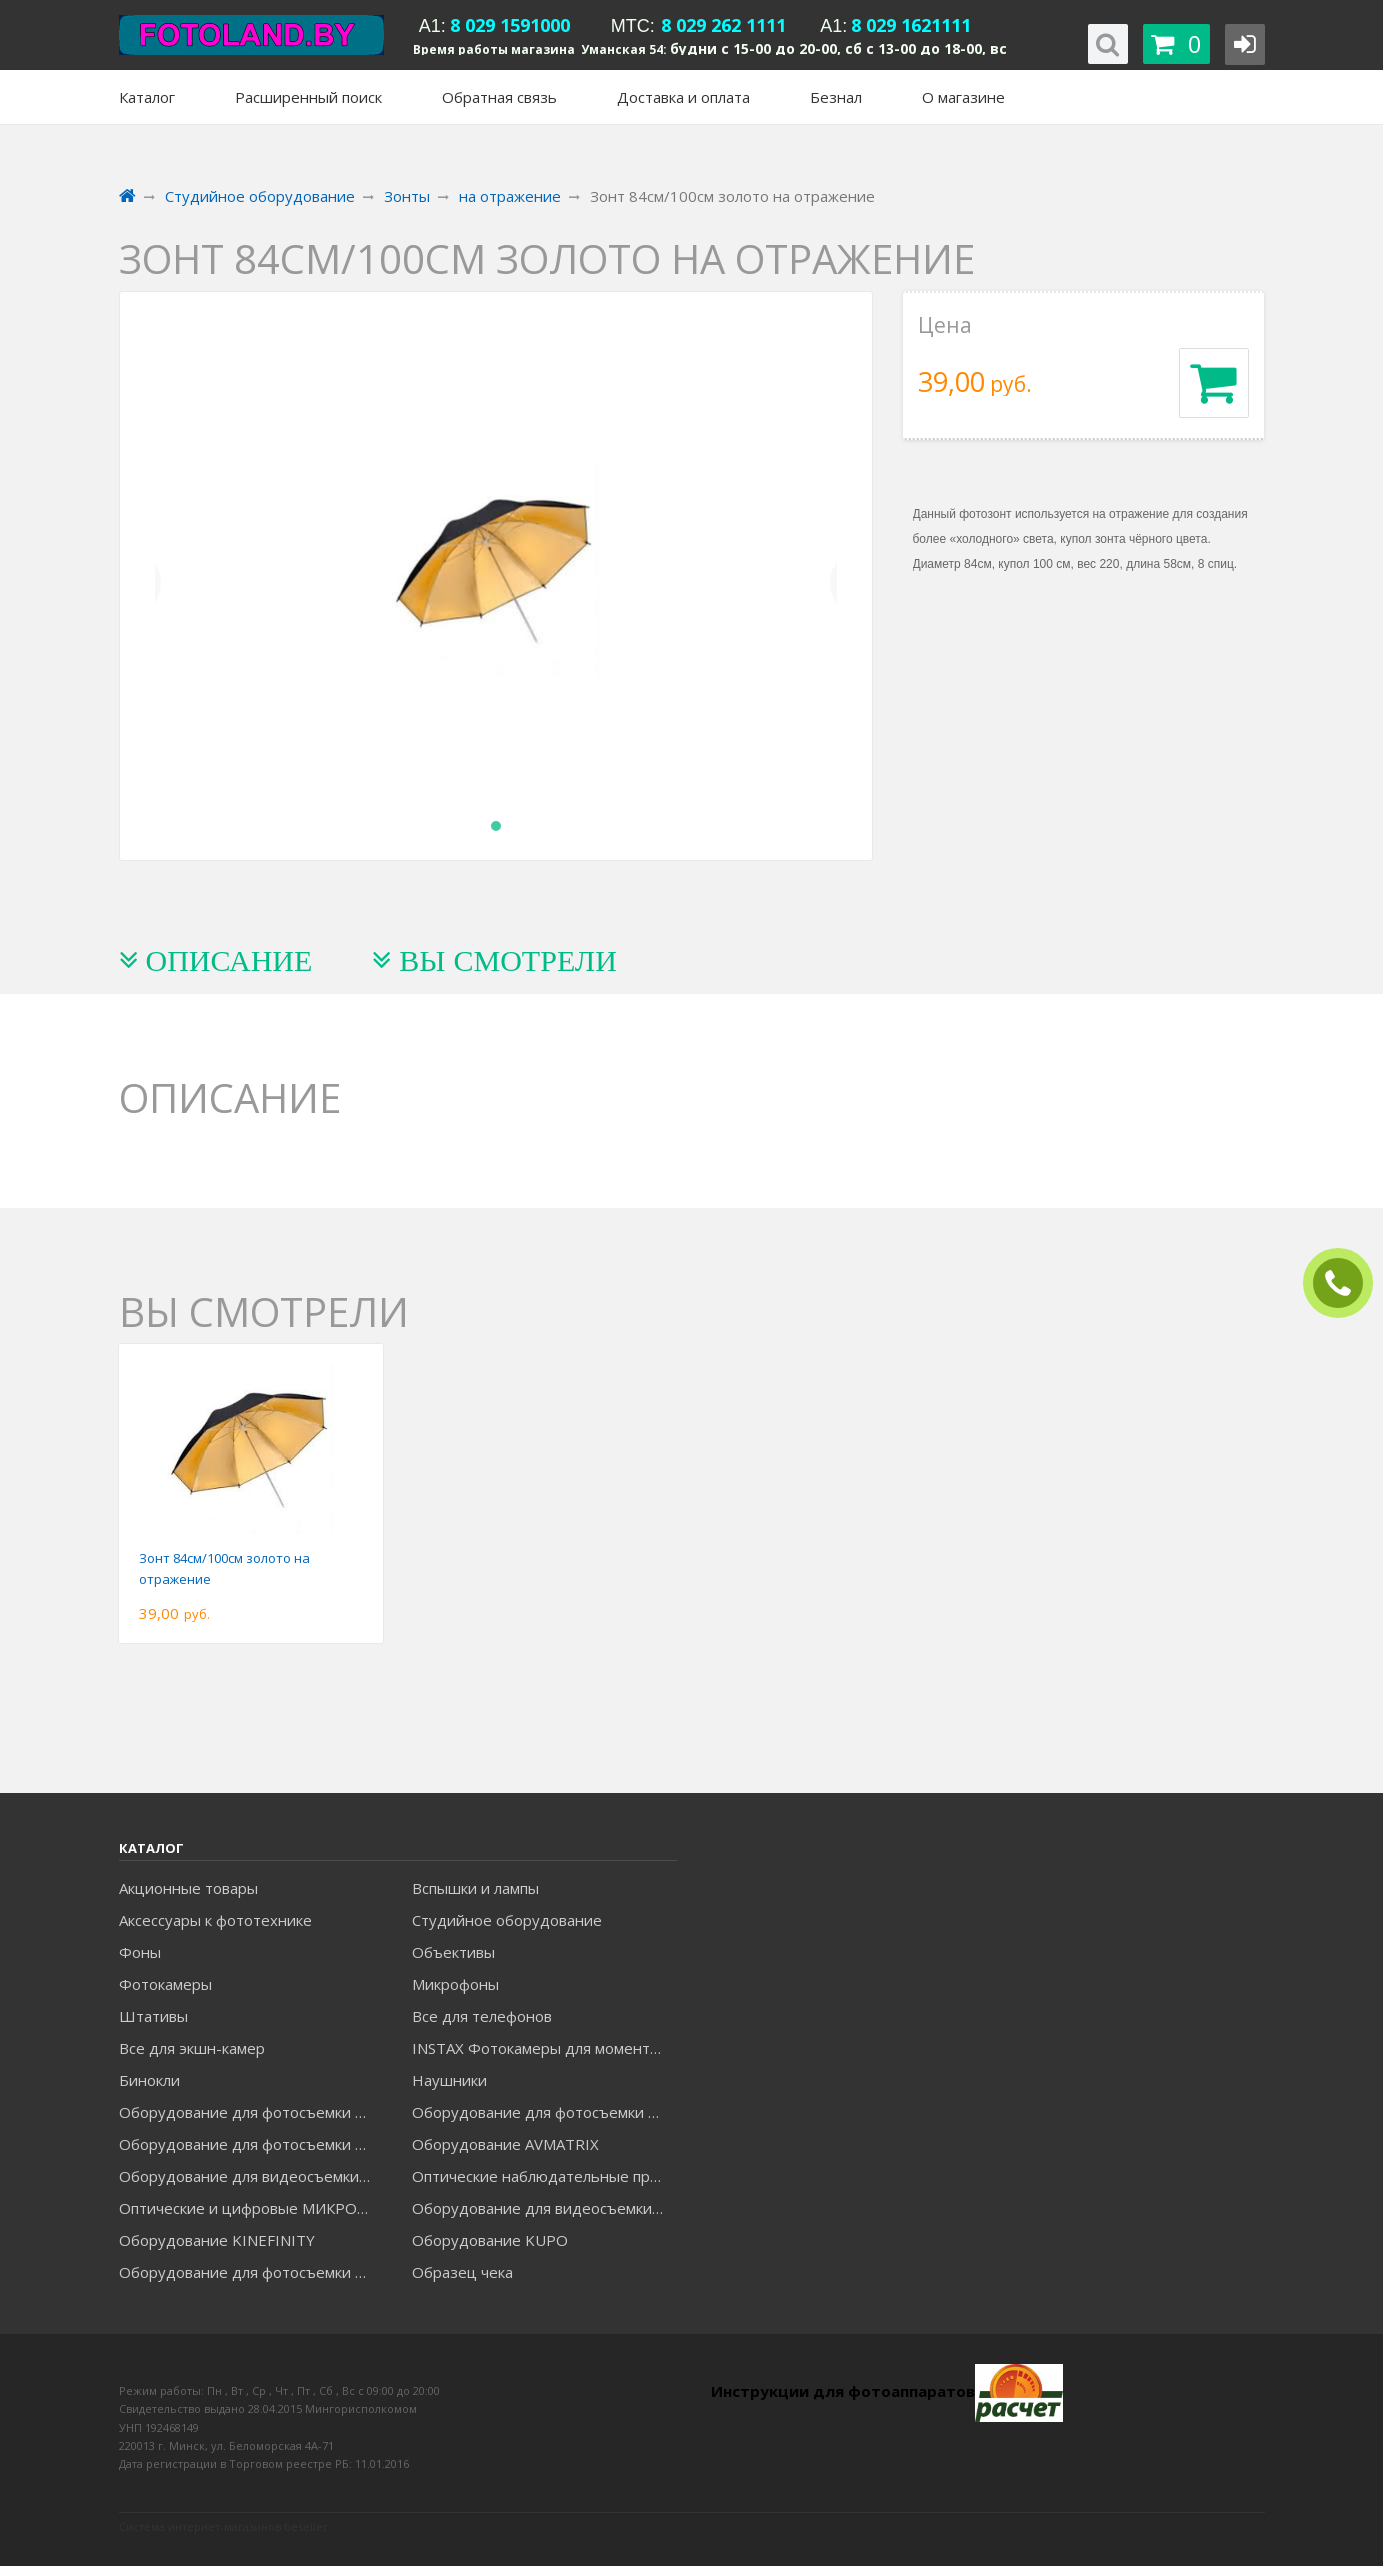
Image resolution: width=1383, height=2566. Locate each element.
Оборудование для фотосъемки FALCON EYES (251, 2112)
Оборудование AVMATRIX (505, 2144)
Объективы (453, 1952)
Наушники (449, 2080)
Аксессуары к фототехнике (215, 1920)
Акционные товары (188, 1888)
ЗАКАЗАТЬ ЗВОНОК (1346, 1283)
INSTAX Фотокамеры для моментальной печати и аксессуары (544, 2048)
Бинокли (149, 2080)
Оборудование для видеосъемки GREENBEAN (251, 2176)
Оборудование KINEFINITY (217, 2240)
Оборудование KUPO (490, 2240)
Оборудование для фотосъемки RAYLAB (251, 2272)
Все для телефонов (482, 2016)
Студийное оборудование (507, 1920)
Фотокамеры (165, 1984)
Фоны (140, 1952)
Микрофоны (455, 1984)
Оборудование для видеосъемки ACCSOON (544, 2208)
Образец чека (462, 2272)
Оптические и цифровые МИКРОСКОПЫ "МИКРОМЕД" (251, 2208)
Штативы (153, 2016)
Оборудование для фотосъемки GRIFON (251, 2144)
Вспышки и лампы (475, 1888)
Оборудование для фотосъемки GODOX (544, 2112)
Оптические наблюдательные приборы (544, 2176)
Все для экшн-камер (192, 2048)
